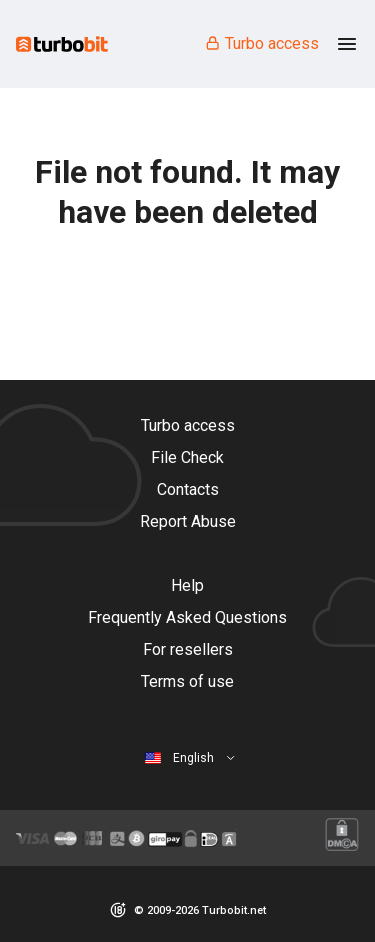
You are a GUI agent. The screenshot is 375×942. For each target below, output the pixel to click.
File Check (187, 457)
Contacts (188, 489)
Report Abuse (188, 521)
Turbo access (261, 43)
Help (187, 585)
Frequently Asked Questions (187, 617)
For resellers (188, 649)
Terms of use (187, 681)
